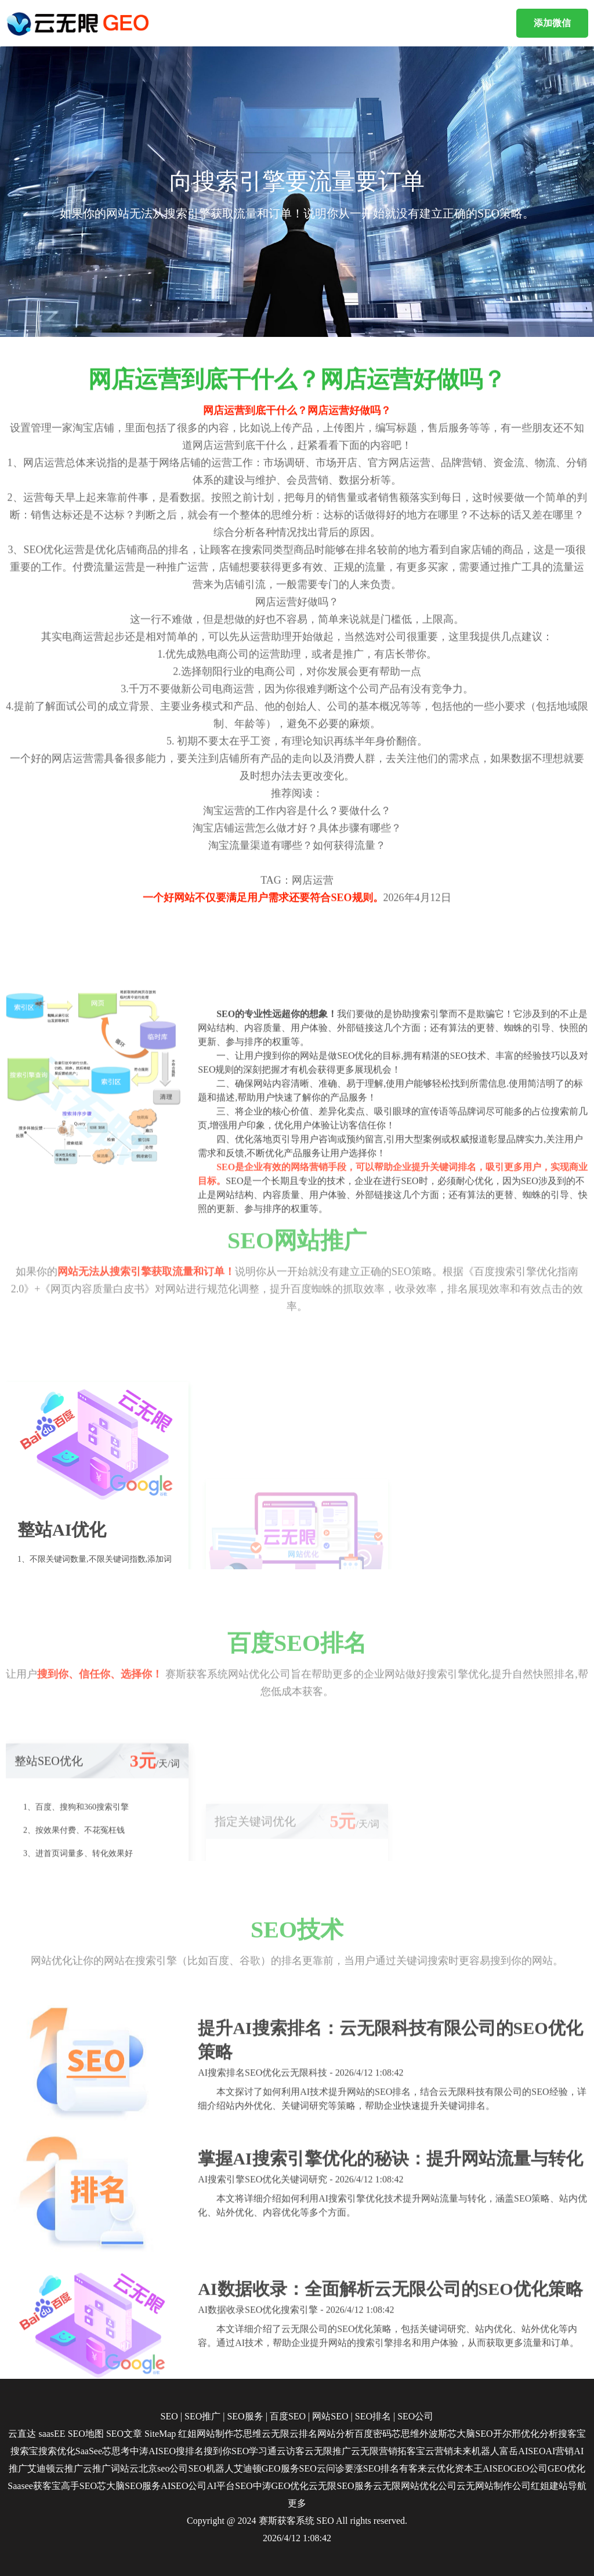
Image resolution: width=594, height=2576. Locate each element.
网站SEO (330, 2416)
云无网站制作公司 (494, 2486)
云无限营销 (374, 2451)
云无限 (275, 2434)
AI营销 (559, 2451)
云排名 (303, 2434)
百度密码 (373, 2434)
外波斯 (433, 2434)
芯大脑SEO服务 (129, 2486)
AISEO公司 (184, 2486)
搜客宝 (572, 2434)
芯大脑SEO (469, 2434)
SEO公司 (415, 2416)
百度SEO (288, 2416)
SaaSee (88, 2451)
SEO (169, 2416)
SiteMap (160, 2434)
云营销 (439, 2451)
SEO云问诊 (322, 2468)
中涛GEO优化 (281, 2486)
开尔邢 (507, 2434)
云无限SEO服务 (340, 2486)
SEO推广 (202, 2416)
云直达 (22, 2434)
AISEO (496, 2468)
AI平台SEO (229, 2486)
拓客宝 (411, 2451)
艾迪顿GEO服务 (266, 2468)
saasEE (51, 2434)
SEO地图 (86, 2434)
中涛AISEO (153, 2451)
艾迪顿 (41, 2468)
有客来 (413, 2468)
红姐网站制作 (206, 2434)
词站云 (125, 2468)
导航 (577, 2486)
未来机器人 (476, 2451)
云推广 (69, 2468)
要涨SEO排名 (372, 2468)
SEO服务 (245, 2416)
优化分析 (539, 2434)
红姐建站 (549, 2486)
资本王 (469, 2468)
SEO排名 (373, 2416)
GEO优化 (566, 2468)
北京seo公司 (163, 2468)
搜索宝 (24, 2451)
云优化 (441, 2468)
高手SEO (79, 2486)
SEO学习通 (254, 2451)
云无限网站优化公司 (415, 2486)
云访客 (291, 2451)
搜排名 (190, 2451)
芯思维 (248, 2434)
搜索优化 (56, 2451)
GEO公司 (529, 2468)
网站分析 (335, 2434)
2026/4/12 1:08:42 (297, 2538)
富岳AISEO (522, 2451)
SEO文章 (124, 2434)
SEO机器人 (210, 2468)
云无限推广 (328, 2451)
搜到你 (217, 2451)
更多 (297, 2503)
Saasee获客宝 (34, 2486)
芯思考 (116, 2451)
